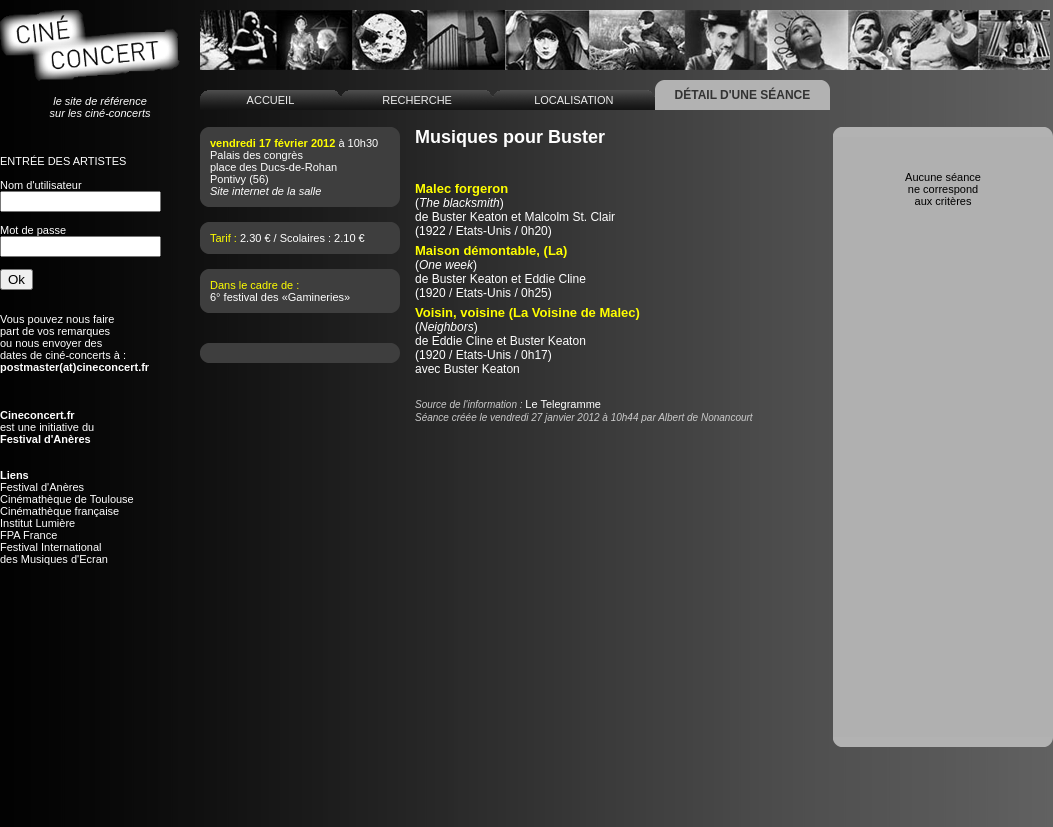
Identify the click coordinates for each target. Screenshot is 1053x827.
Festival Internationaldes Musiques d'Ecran (54, 553)
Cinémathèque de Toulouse (67, 499)
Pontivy (228, 179)
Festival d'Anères (42, 487)
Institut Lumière (37, 523)
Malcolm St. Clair (569, 217)
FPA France (28, 535)
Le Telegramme (563, 404)
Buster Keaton (470, 217)
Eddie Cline (554, 279)
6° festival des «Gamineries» (280, 297)
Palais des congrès (256, 155)
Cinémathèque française (59, 511)
